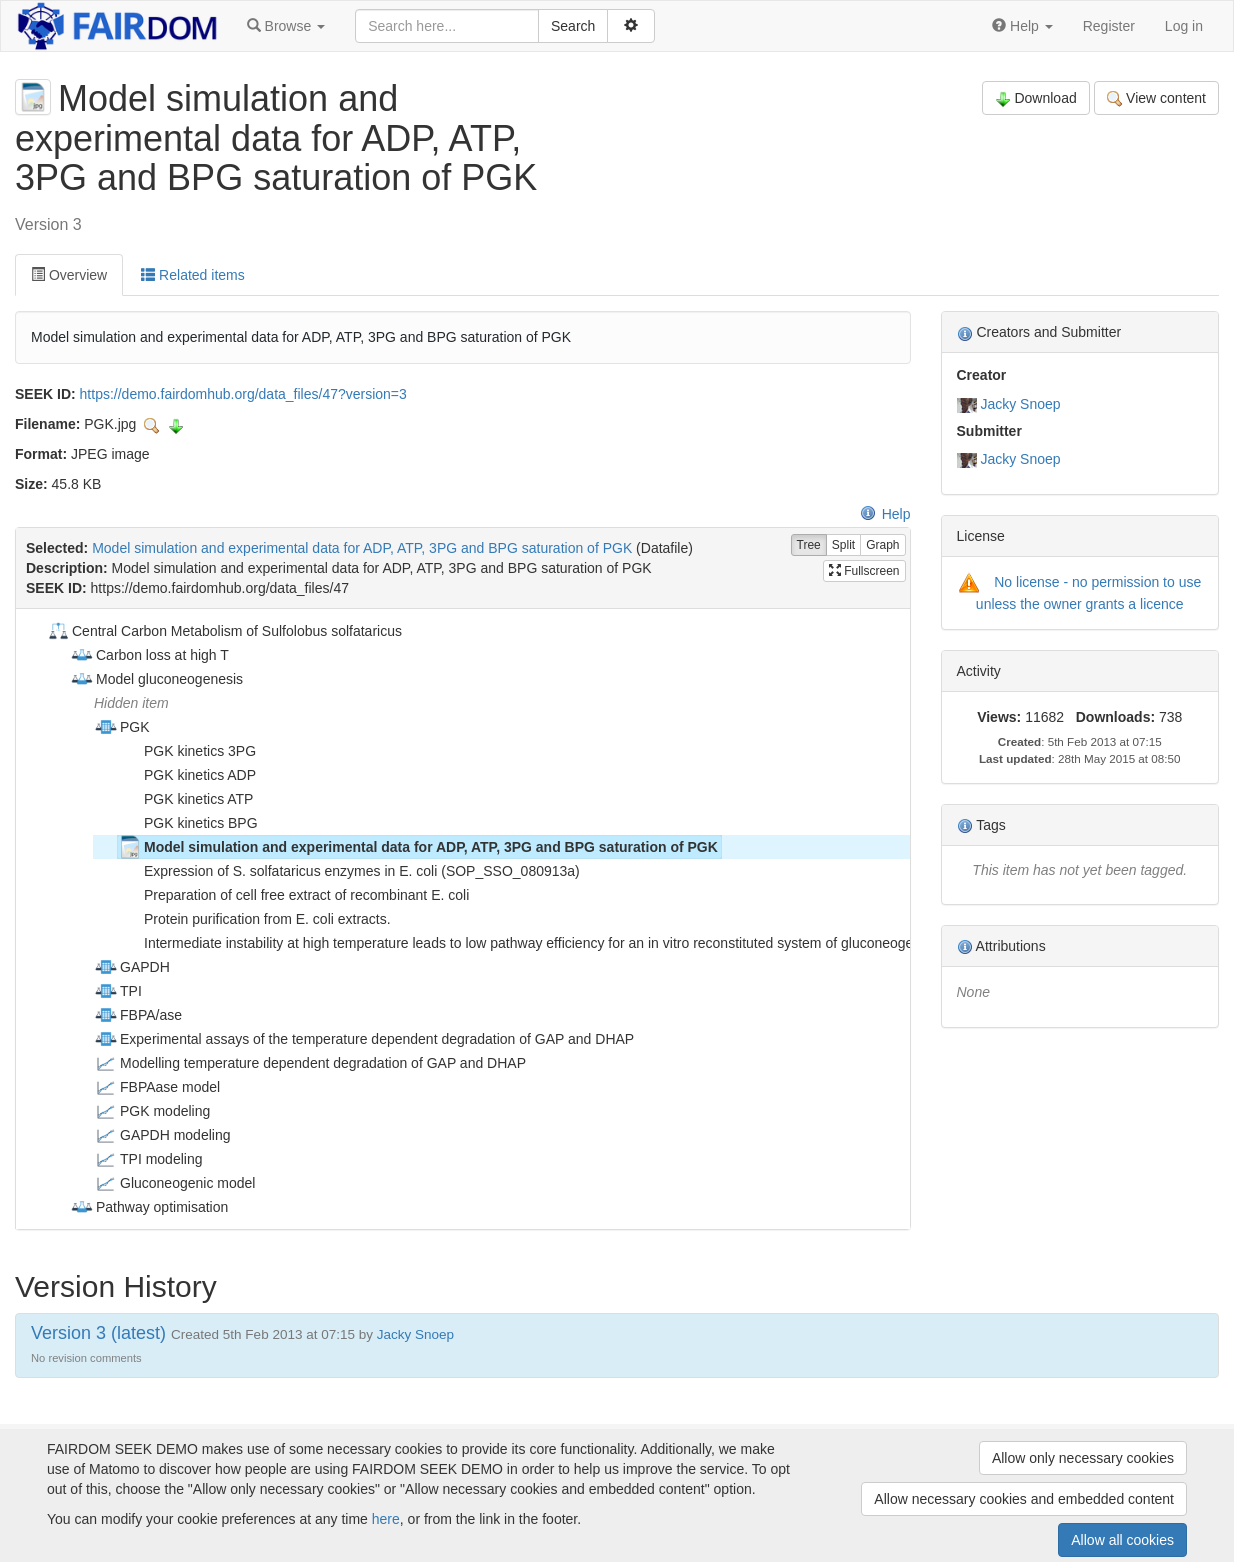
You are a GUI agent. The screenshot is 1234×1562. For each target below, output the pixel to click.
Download (1036, 98)
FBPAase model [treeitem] (157, 1087)
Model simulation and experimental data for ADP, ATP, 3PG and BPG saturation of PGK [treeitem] (418, 847)
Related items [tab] (192, 275)
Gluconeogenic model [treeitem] (174, 1183)
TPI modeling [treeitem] (148, 1159)
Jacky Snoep (1020, 404)
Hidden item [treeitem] (131, 703)
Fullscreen (864, 571)
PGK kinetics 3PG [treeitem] (187, 751)
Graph (882, 545)
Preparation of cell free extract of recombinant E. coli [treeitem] (293, 895)
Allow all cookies (1122, 1540)
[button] (286, 26)
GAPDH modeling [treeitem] (162, 1135)
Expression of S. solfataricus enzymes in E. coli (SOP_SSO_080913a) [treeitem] (349, 871)
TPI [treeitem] (118, 991)
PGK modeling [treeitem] (152, 1111)
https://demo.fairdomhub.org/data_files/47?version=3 (243, 394)
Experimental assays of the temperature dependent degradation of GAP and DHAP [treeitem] (364, 1039)
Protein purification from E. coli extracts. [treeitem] (254, 919)
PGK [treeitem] (122, 727)
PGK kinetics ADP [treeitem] (187, 775)
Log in (1184, 26)
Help (885, 514)
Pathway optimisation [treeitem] (149, 1207)
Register (1109, 26)
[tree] (462, 919)
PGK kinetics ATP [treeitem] (185, 799)
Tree (809, 545)
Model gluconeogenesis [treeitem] (156, 679)
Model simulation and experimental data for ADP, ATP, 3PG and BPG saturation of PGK (362, 548)
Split (843, 545)
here (386, 1519)
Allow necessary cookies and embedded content (1024, 1499)
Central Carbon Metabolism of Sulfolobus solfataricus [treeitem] (224, 631)
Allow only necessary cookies (1083, 1458)
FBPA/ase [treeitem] (138, 1015)
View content (1156, 98)
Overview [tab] (69, 275)
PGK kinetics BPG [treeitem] (188, 823)
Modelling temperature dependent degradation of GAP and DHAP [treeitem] (310, 1063)
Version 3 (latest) (98, 1333)
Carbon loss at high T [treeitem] (149, 655)
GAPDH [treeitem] (132, 967)
